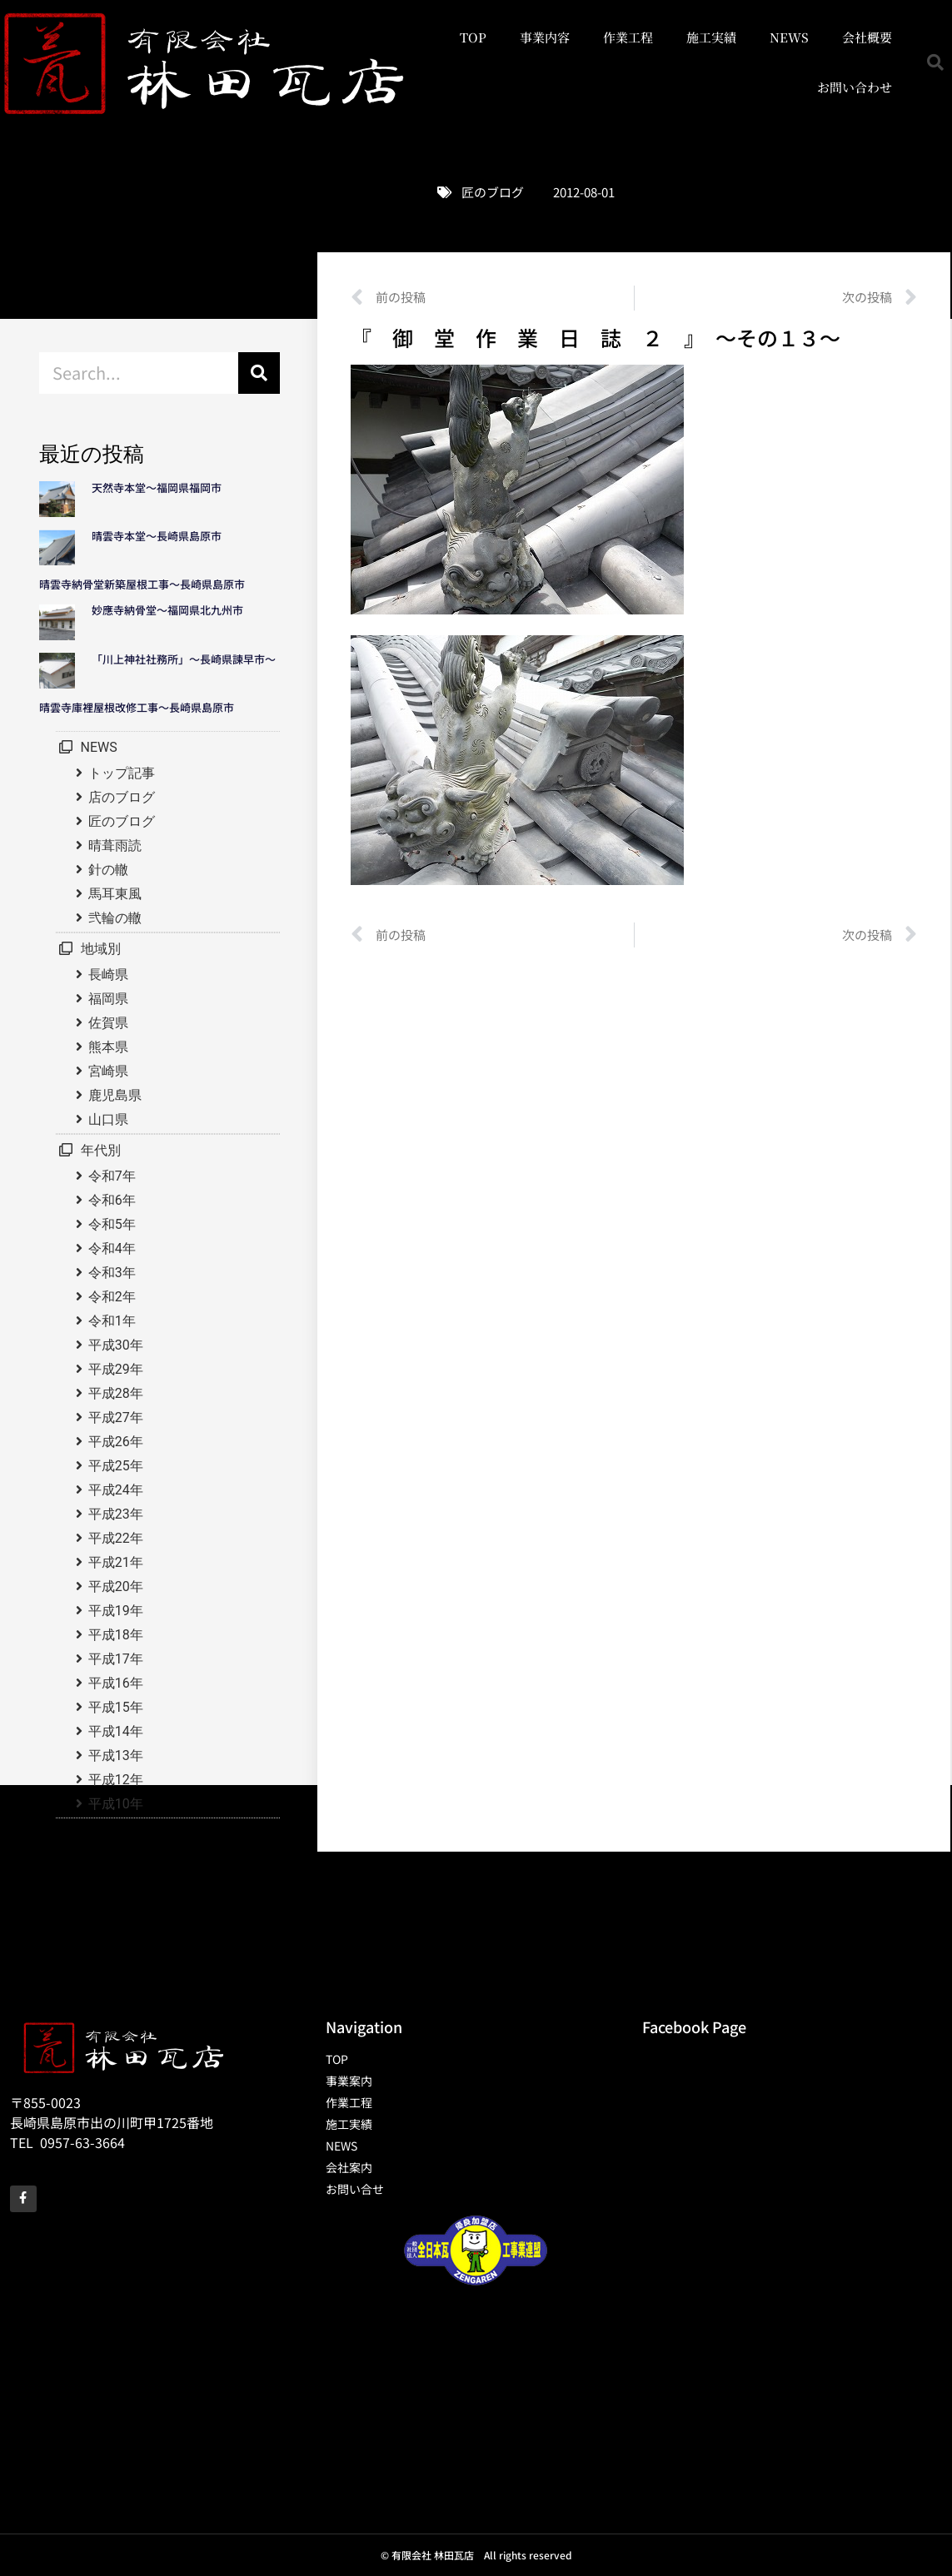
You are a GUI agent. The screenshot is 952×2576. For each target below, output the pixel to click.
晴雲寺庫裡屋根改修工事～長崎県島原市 (136, 707)
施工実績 (711, 37)
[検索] (259, 373)
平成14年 (115, 1731)
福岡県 (108, 999)
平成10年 (115, 1804)
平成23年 (115, 1514)
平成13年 (115, 1755)
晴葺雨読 (115, 845)
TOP (473, 37)
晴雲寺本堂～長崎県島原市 (157, 536)
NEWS (789, 37)
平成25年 (115, 1466)
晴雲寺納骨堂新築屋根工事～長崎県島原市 (142, 584)
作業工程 (628, 37)
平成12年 (115, 1780)
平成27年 (115, 1417)
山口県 (108, 1119)
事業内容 (545, 37)
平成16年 (115, 1683)
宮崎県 (108, 1071)
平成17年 (115, 1659)
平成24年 (115, 1490)
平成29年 (115, 1369)
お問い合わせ (854, 87)
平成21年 (115, 1562)
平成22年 (115, 1538)
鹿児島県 (115, 1095)
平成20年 (115, 1586)
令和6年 (112, 1200)
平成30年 (115, 1345)
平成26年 (115, 1442)
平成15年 (115, 1707)
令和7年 (112, 1176)
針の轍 (108, 870)
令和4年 (112, 1248)
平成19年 (115, 1611)
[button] (935, 62)
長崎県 (108, 974)
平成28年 (115, 1393)
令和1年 (112, 1321)
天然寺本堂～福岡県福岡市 (157, 487)
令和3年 (112, 1273)
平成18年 (115, 1635)
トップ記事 (121, 773)
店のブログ (121, 797)
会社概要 (867, 37)
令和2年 (112, 1297)
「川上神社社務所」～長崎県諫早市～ (184, 659)
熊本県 (108, 1047)
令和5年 (112, 1224)
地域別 (101, 949)
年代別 (101, 1150)
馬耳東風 (115, 894)
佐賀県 (108, 1023)
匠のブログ (492, 192)
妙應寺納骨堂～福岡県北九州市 (173, 610)
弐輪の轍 (115, 918)
